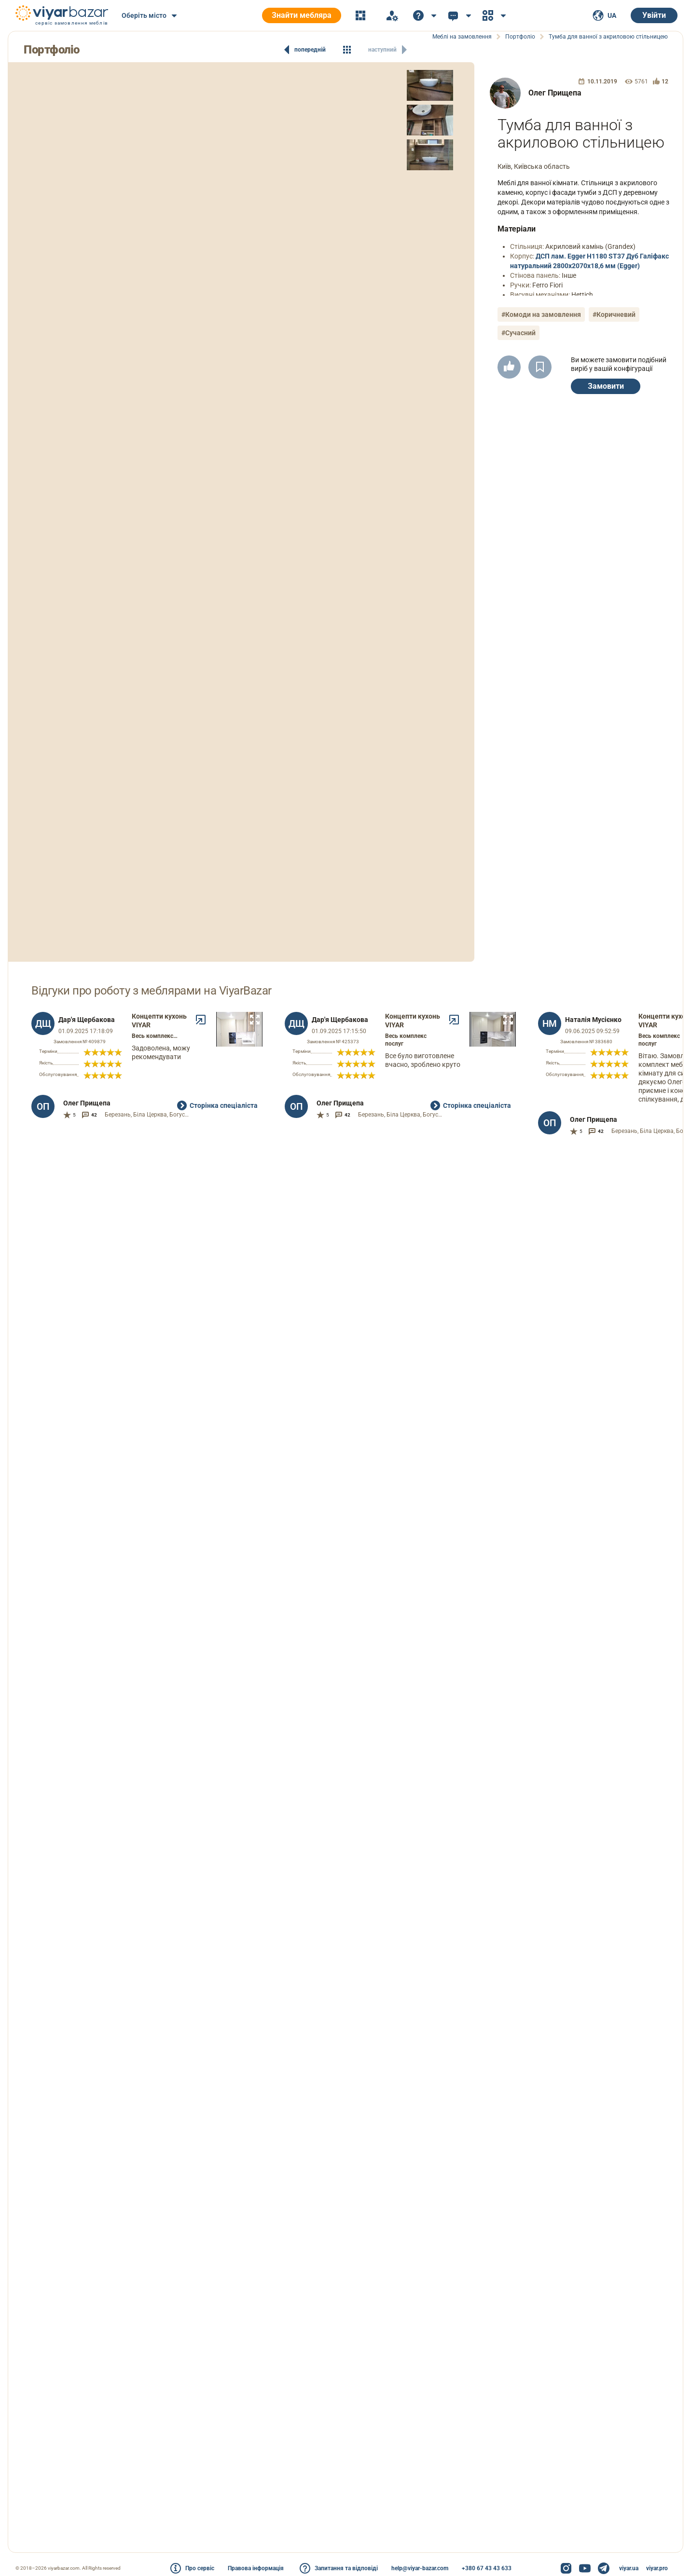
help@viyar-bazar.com (419, 2568)
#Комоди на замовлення (541, 314)
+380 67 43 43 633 (486, 2568)
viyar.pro (657, 2568)
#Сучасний (518, 333)
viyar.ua (628, 2568)
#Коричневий (614, 314)
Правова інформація (256, 2568)
